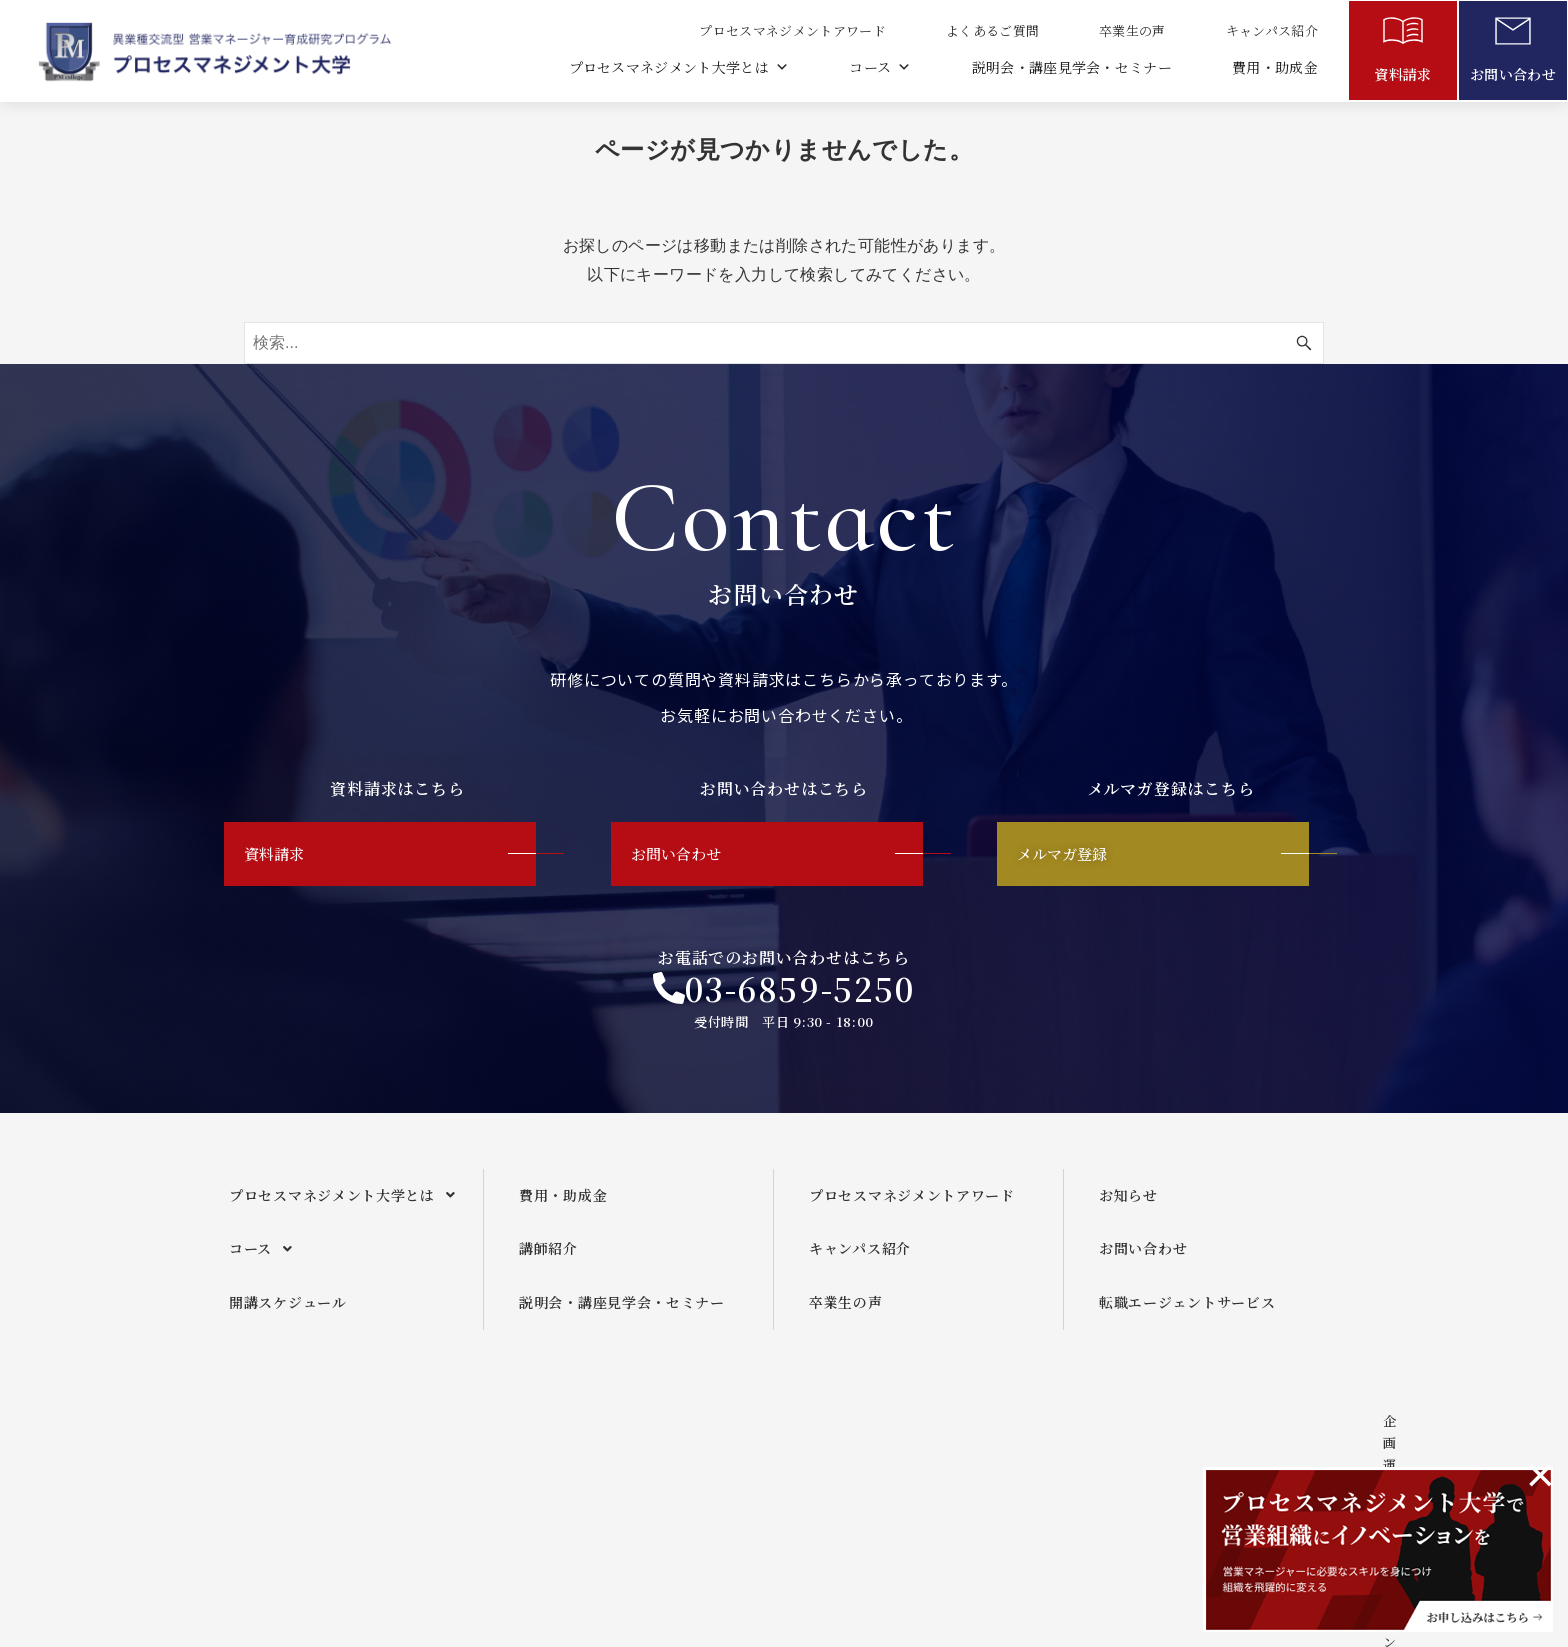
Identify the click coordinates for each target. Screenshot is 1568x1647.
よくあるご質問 (991, 30)
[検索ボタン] (1304, 343)
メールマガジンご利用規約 (906, 1460)
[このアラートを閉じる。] (1540, 1475)
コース (878, 67)
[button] (348, 1212)
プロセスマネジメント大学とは (676, 67)
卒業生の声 (1131, 30)
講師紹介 (548, 1265)
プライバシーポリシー (1116, 1460)
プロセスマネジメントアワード (791, 30)
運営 (749, 1460)
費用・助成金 (1275, 67)
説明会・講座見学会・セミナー (1071, 67)
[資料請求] (1403, 35)
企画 (662, 1460)
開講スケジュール (288, 1319)
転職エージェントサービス (1187, 1319)
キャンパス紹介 (1271, 30)
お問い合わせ (1513, 74)
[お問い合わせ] (1513, 35)
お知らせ (1128, 1211)
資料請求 (1403, 74)
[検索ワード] (784, 343)
